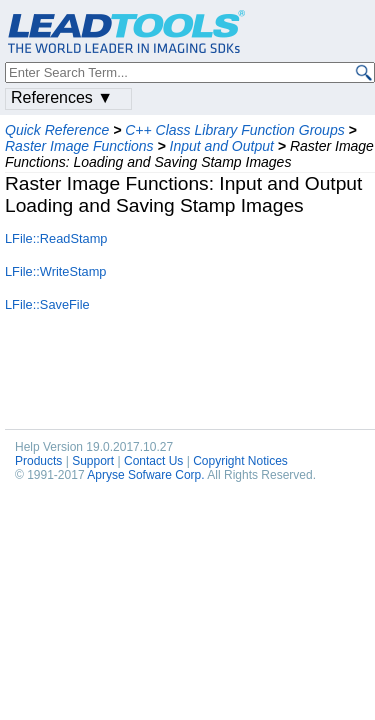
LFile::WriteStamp (55, 271)
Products (38, 461)
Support (93, 461)
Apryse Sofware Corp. (145, 475)
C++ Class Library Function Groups (234, 130)
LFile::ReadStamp (56, 238)
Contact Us (153, 461)
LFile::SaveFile (47, 304)
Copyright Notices (240, 461)
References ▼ (62, 97)
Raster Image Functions (79, 146)
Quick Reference (57, 130)
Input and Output (222, 146)
